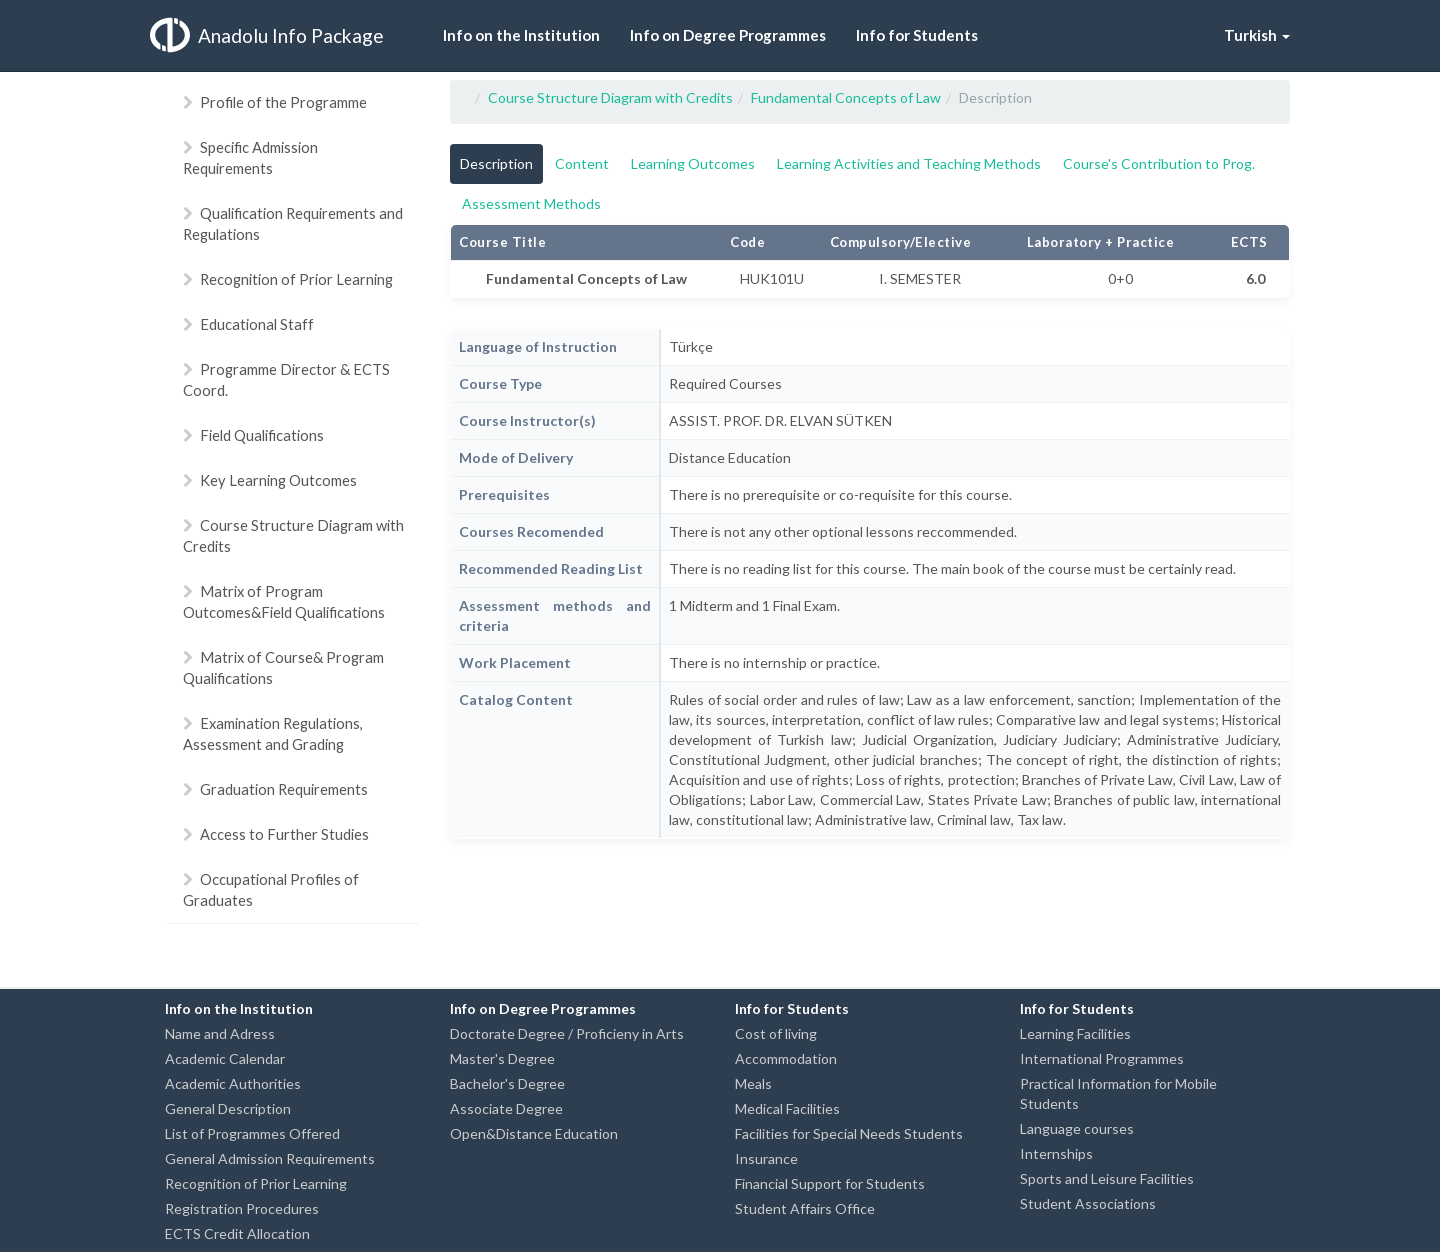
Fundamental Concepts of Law (846, 97)
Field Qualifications (253, 435)
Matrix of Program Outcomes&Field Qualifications (284, 601)
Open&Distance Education (534, 1133)
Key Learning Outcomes (270, 480)
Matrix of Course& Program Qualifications (283, 667)
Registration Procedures (242, 1208)
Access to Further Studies (276, 834)
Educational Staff (248, 324)
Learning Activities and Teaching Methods (909, 163)
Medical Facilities (787, 1108)
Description (496, 163)
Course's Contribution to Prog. (1159, 163)
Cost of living (776, 1033)
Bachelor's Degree (507, 1083)
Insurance (766, 1158)
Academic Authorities (233, 1083)
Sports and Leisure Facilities (1107, 1178)
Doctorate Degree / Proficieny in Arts (567, 1033)
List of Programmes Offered (252, 1133)
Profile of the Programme (275, 102)
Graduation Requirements (275, 789)
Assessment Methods (531, 203)
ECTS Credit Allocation (237, 1233)
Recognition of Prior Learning (288, 279)
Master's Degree (502, 1058)
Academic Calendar (225, 1058)
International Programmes (1102, 1058)
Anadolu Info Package (267, 35)
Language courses (1077, 1128)
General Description (228, 1108)
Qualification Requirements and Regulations (293, 223)
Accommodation (786, 1058)
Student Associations (1088, 1203)
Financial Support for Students (830, 1183)
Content (582, 163)
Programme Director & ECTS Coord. (286, 379)
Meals (753, 1083)
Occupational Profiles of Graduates (271, 889)
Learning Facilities (1075, 1033)
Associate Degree (506, 1108)
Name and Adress (220, 1033)
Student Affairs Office (805, 1208)
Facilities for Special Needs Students (849, 1133)
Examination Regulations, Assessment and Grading (273, 733)
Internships (1056, 1153)
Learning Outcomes (693, 163)
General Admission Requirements (270, 1158)
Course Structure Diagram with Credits (293, 535)
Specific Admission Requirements (250, 157)
